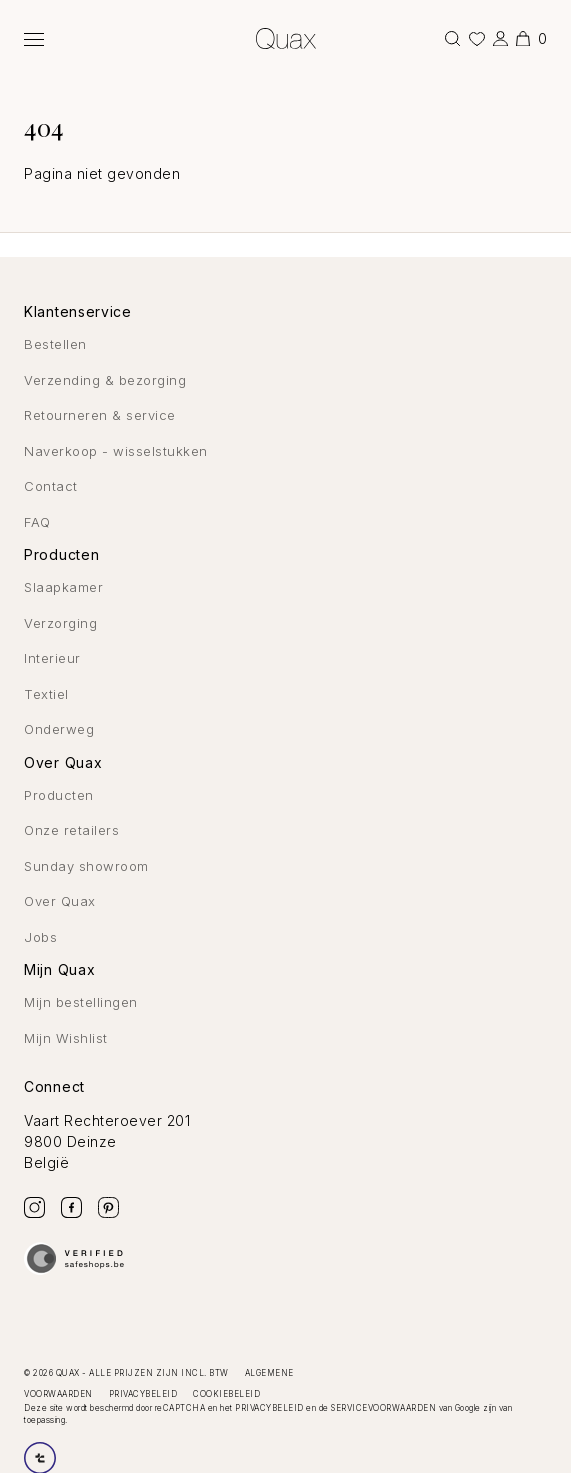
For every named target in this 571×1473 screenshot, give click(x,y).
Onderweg (59, 729)
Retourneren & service (100, 415)
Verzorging (60, 623)
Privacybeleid (143, 1394)
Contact (51, 486)
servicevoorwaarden (383, 1408)
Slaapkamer (63, 587)
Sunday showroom (86, 866)
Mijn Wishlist (66, 1038)
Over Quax (60, 901)
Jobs (40, 937)
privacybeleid (269, 1408)
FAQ (37, 522)
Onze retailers (71, 830)
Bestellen (55, 344)
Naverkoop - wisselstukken (116, 451)
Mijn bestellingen (81, 1002)
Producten (59, 795)
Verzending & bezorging (105, 380)
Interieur (52, 658)
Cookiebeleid (226, 1394)
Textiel (46, 694)
